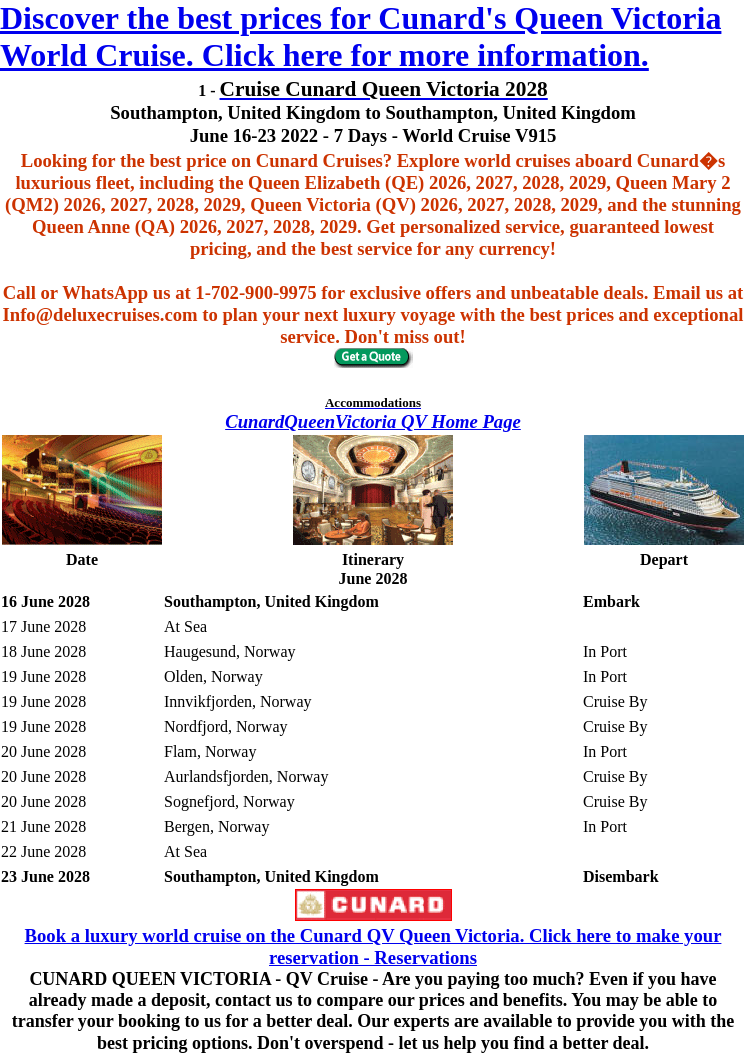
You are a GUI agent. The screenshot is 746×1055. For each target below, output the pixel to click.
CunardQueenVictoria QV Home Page (373, 421)
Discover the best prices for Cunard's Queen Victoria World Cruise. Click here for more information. (360, 36)
